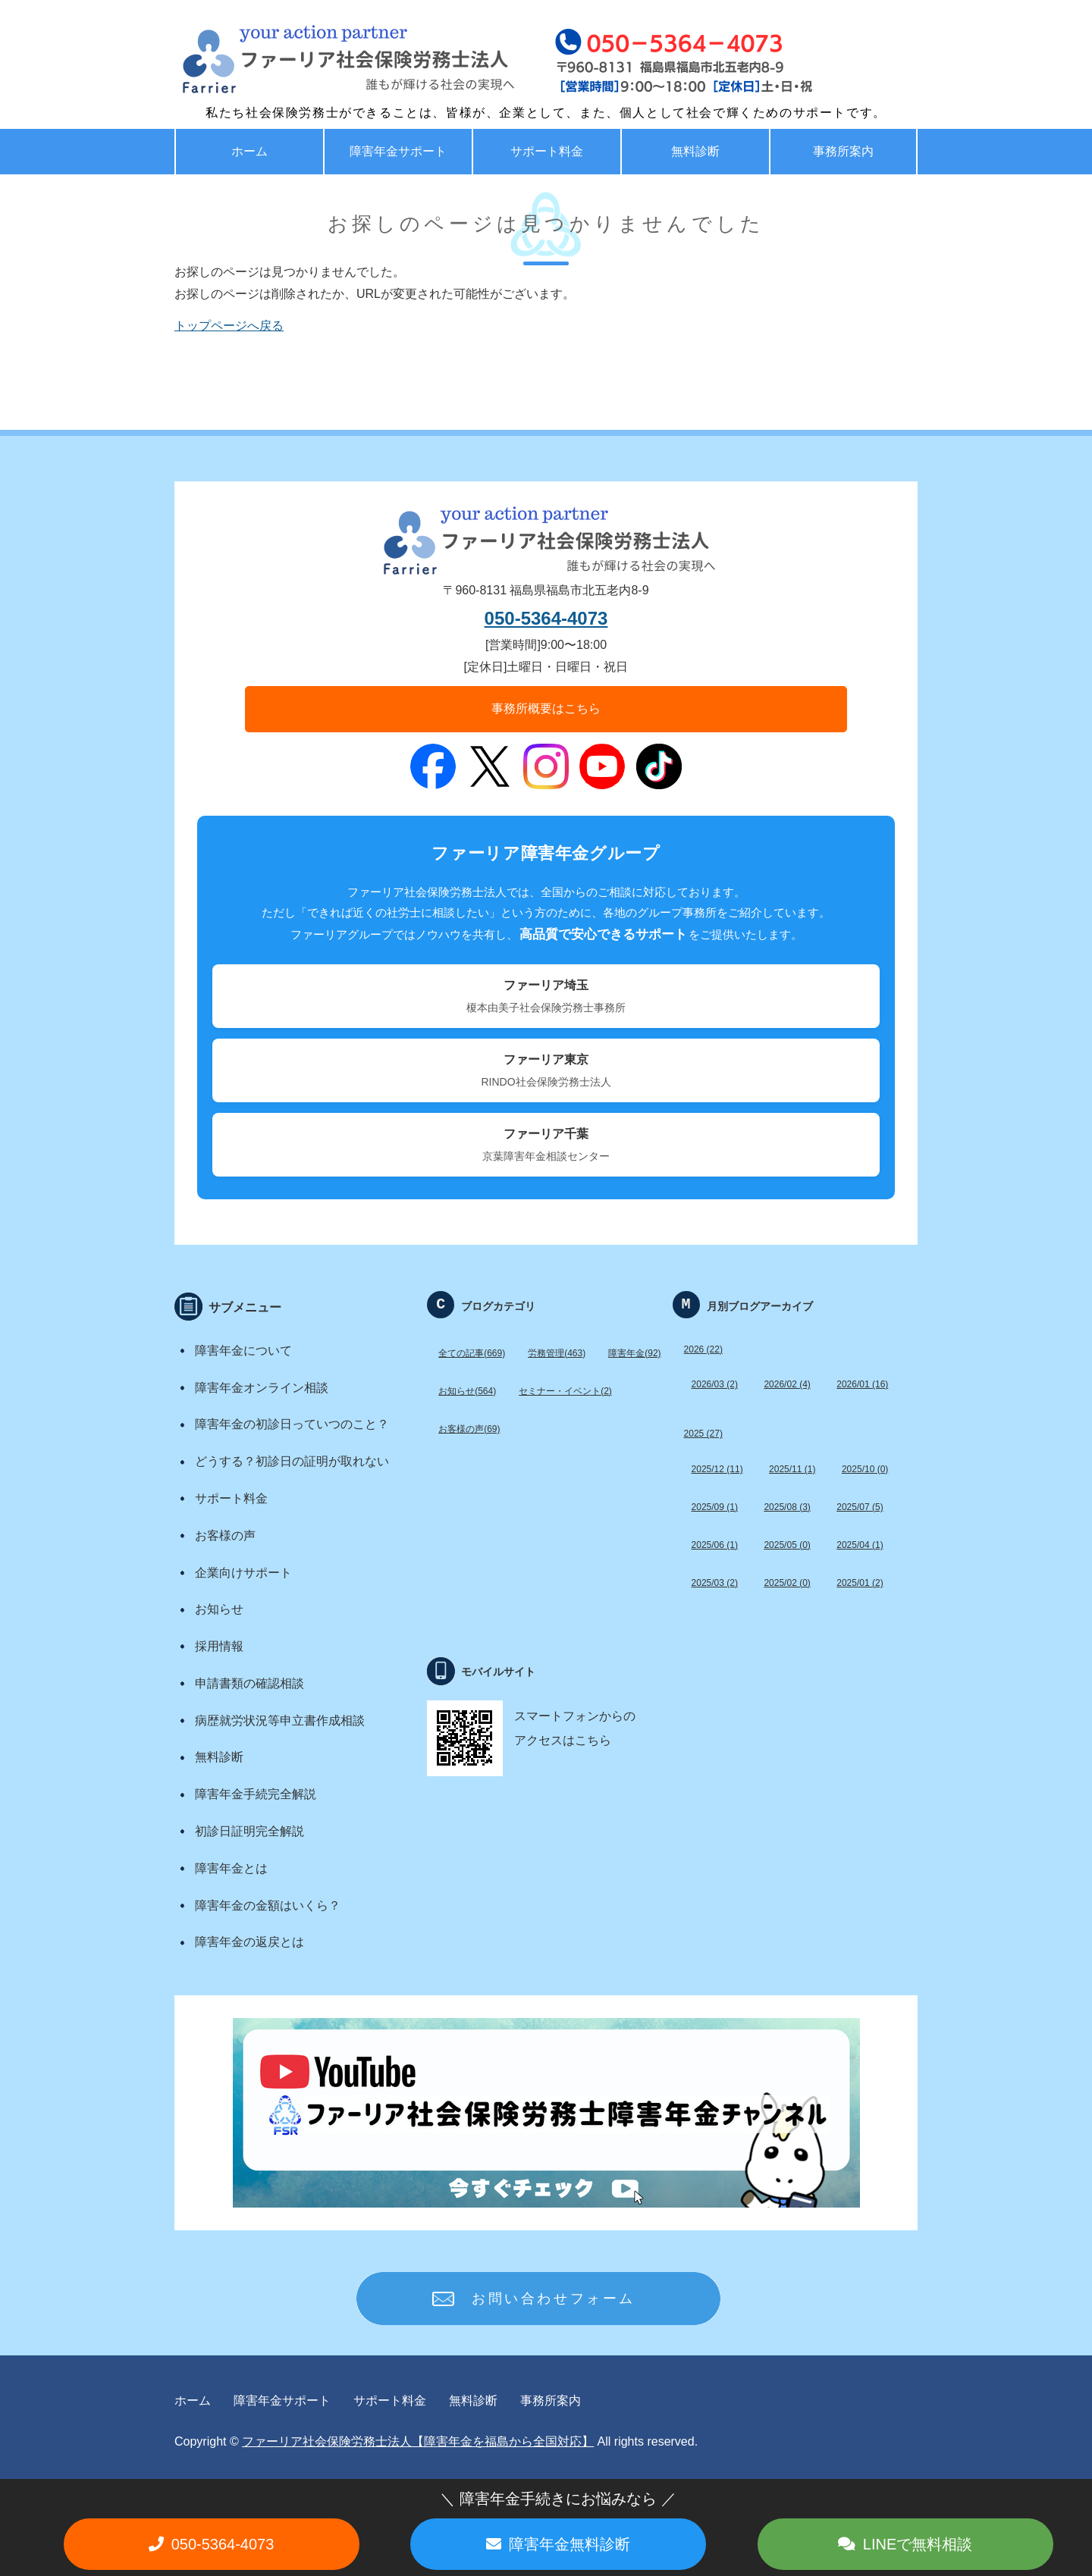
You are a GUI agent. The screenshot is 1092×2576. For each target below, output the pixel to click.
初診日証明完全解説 (249, 1831)
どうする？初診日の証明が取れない (292, 1461)
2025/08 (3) (787, 1507)
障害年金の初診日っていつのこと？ (292, 1424)
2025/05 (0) (787, 1545)
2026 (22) (703, 1349)
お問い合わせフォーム (553, 2298)
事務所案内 (843, 151)
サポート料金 (546, 151)
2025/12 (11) (717, 1469)
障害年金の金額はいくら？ (267, 1905)
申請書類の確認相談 (249, 1683)
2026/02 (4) (787, 1384)
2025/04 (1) (859, 1545)
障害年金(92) (634, 1353)
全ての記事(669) (471, 1353)
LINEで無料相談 (917, 2544)
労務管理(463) (556, 1353)
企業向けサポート (243, 1572)
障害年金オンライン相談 (261, 1387)
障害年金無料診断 (569, 2544)
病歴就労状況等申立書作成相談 (280, 1720)
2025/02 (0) (787, 1583)
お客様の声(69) (469, 1429)
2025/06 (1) (715, 1545)
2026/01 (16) (862, 1384)
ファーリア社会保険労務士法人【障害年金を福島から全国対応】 (418, 2441)
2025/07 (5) (859, 1507)
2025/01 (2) (859, 1583)
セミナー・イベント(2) (565, 1391)
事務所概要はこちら (546, 708)
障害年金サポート (398, 151)
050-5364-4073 (546, 618)
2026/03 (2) (715, 1384)
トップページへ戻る (229, 325)
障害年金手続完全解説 (255, 1794)
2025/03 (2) (715, 1583)
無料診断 (695, 151)
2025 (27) (703, 1433)
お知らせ (219, 1609)
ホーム (249, 151)
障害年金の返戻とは (249, 1941)
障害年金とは (231, 1868)
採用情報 (219, 1646)
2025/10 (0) (865, 1469)
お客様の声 (225, 1535)
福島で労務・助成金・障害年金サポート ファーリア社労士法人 (314, 61)
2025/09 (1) (715, 1507)
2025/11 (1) (792, 1469)
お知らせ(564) (467, 1391)
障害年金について (243, 1350)
